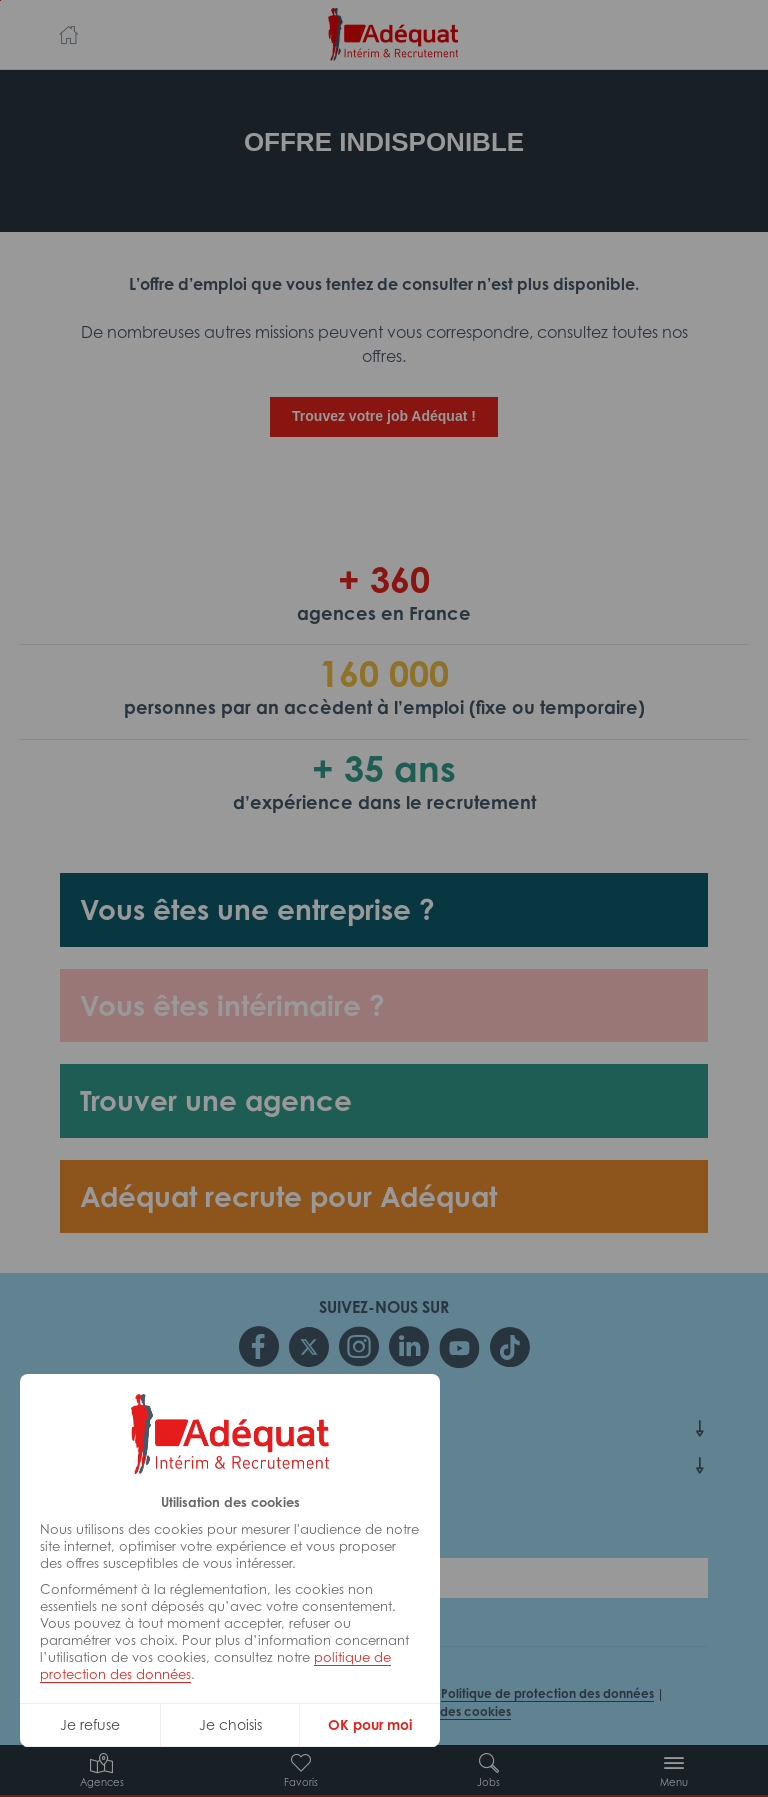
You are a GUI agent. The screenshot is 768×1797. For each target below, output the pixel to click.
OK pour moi (370, 1724)
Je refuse (90, 1724)
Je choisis (230, 1724)
